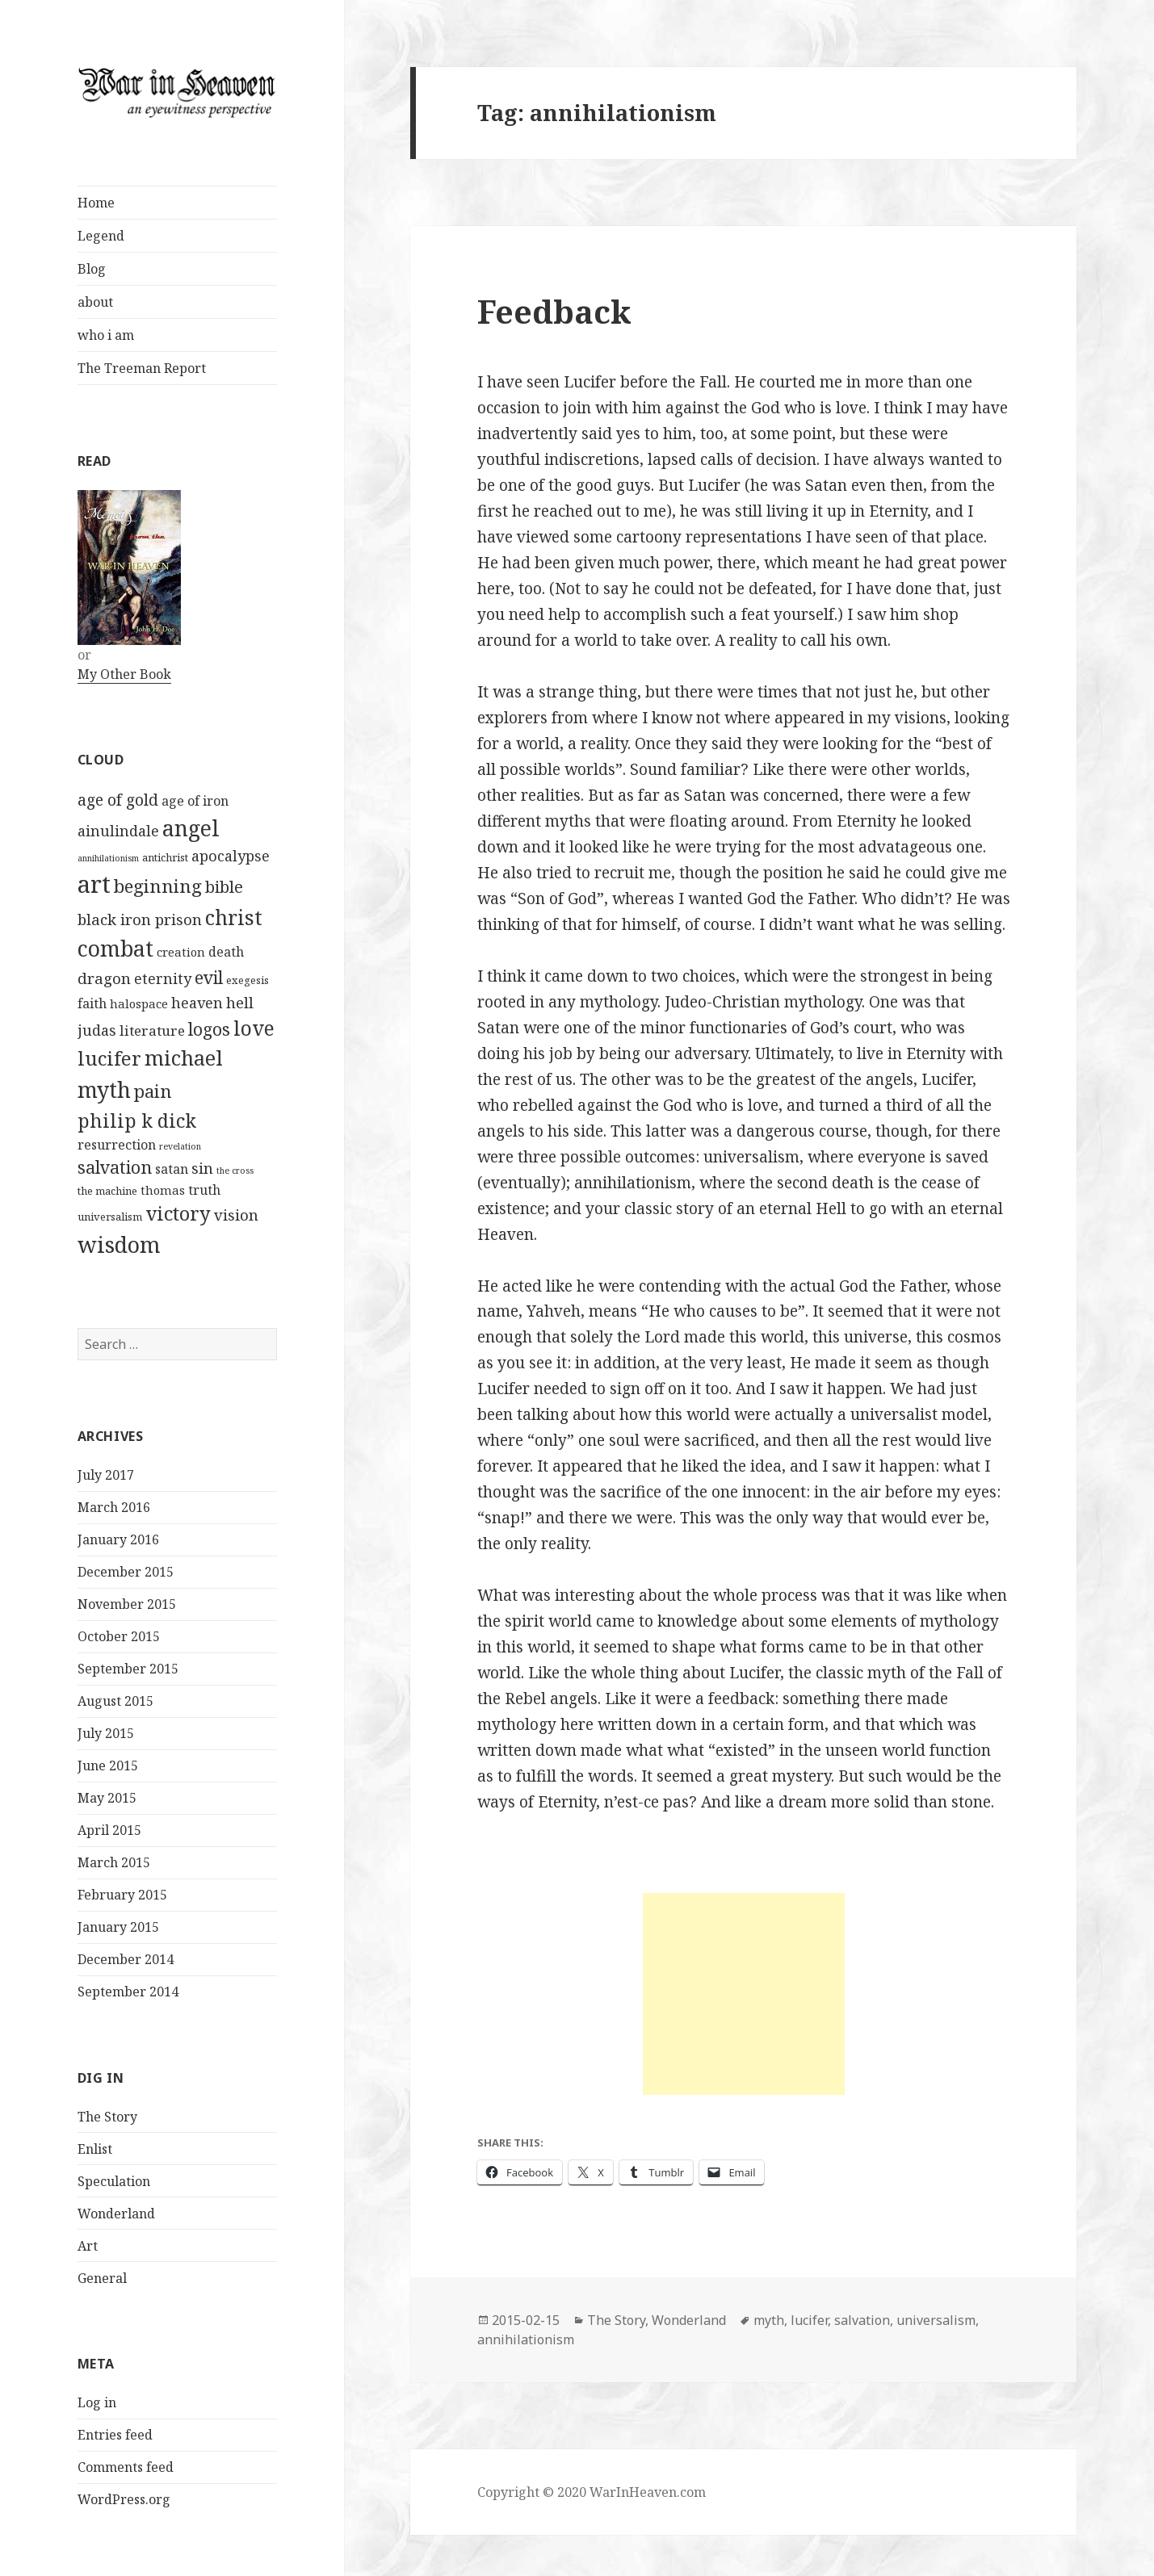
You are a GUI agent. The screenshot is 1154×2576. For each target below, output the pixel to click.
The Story (107, 2117)
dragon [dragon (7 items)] (104, 978)
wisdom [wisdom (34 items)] (119, 1244)
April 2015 (109, 1830)
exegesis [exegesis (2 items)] (247, 980)
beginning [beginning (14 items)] (158, 885)
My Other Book (124, 674)
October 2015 (119, 1636)
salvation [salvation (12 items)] (115, 1167)
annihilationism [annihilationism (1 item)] (108, 858)
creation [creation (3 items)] (181, 952)
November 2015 (127, 1604)
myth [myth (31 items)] (104, 1089)
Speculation (114, 2181)
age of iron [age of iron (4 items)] (195, 801)
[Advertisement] (744, 1994)
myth (768, 2320)
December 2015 (126, 1572)
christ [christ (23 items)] (233, 917)
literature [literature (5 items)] (152, 1030)
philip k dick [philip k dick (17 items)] (137, 1120)
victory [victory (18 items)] (178, 1213)
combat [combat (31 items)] (115, 948)
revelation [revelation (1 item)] (180, 1146)
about (95, 302)
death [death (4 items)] (226, 952)
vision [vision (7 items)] (236, 1214)
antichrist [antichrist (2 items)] (165, 857)
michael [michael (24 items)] (184, 1057)
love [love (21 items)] (254, 1028)
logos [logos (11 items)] (209, 1029)
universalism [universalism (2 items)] (110, 1216)
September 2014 (128, 1991)
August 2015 (115, 1701)
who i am (106, 335)
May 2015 (107, 1798)
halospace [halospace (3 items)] (139, 1003)
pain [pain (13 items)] (153, 1091)
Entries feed (115, 2435)
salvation (862, 2320)
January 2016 (118, 1539)
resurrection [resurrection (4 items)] (117, 1145)
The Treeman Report (142, 368)
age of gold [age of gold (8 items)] (118, 799)
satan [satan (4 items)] (171, 1169)
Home (96, 203)
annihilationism (525, 2339)
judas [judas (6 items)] (97, 1030)
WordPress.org (124, 2499)
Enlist (95, 2149)
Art (88, 2246)
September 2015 (128, 1669)
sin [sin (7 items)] (202, 1168)
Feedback (554, 311)
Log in (97, 2402)
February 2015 (122, 1895)
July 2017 (106, 1475)
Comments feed (126, 2467)
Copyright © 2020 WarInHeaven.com (591, 2492)
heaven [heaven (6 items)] (197, 1002)
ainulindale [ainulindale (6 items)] (118, 830)
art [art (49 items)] (94, 884)
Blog (92, 269)
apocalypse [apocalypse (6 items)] (230, 855)
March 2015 (114, 1862)
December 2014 (126, 1959)
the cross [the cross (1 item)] (235, 1170)
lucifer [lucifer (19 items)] (109, 1058)
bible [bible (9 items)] (224, 887)
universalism (936, 2320)
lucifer (809, 2320)
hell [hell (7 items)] (240, 1002)
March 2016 (114, 1507)
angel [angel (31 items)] (191, 828)
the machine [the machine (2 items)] (107, 1190)
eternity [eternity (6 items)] (162, 978)
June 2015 (108, 1765)
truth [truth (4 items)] (204, 1190)
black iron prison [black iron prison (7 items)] (140, 919)
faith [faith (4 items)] (92, 1003)
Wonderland (116, 2213)
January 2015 (118, 1927)
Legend (101, 236)
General (102, 2278)
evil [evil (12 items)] (209, 977)
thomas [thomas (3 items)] (163, 1190)
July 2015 (106, 1733)
